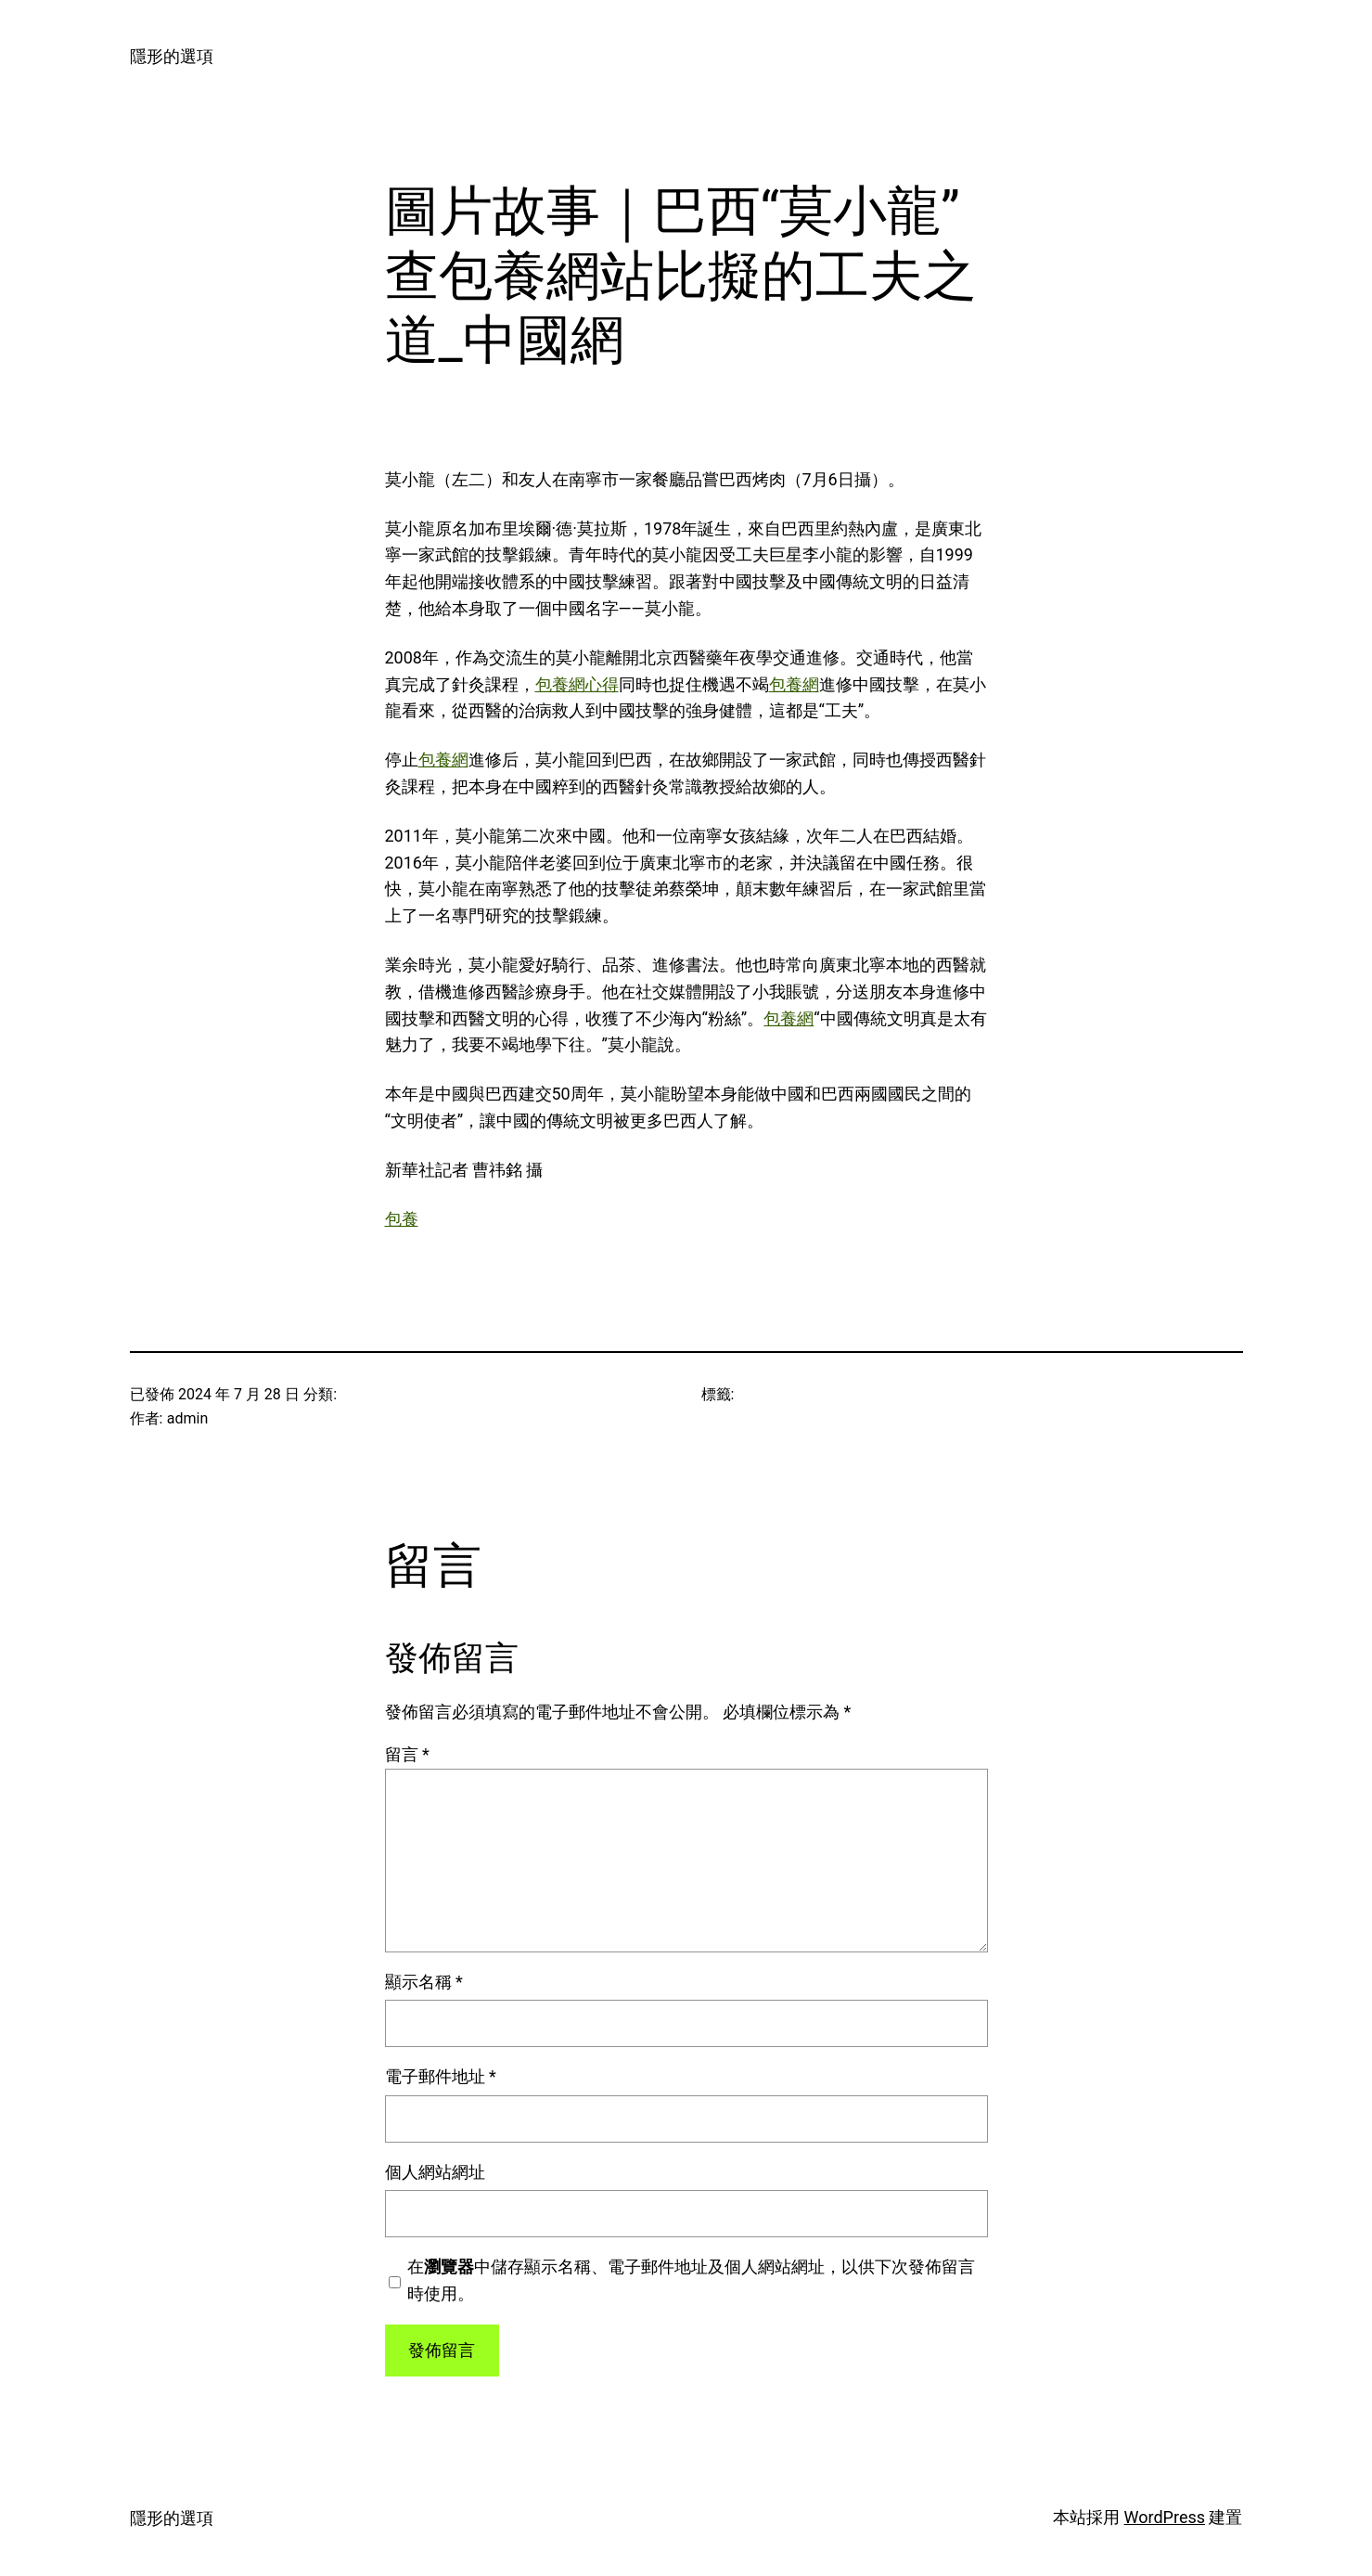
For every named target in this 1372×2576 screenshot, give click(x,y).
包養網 (794, 684)
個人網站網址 (435, 2172)
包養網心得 (577, 684)
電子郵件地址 (440, 2076)
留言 (407, 1754)
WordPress (1164, 2517)
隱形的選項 (171, 56)
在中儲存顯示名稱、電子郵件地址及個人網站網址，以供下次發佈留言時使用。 (691, 2280)
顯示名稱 (424, 1981)
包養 (401, 1219)
